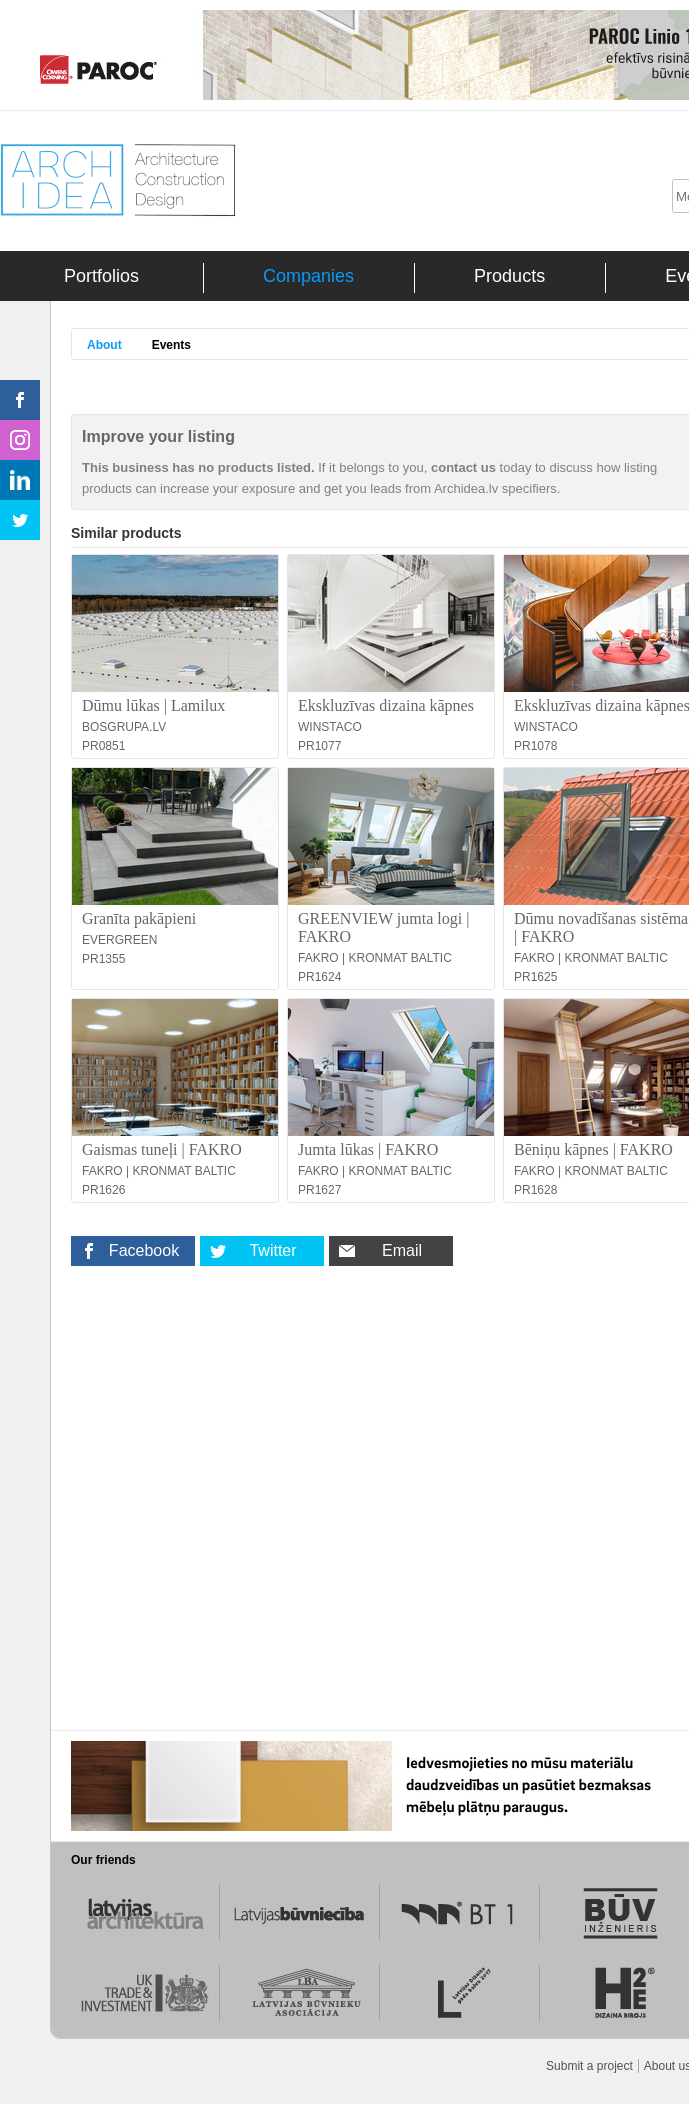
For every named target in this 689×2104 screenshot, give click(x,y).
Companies (308, 276)
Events (171, 345)
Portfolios (101, 276)
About (104, 345)
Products (509, 276)
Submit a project (589, 2066)
